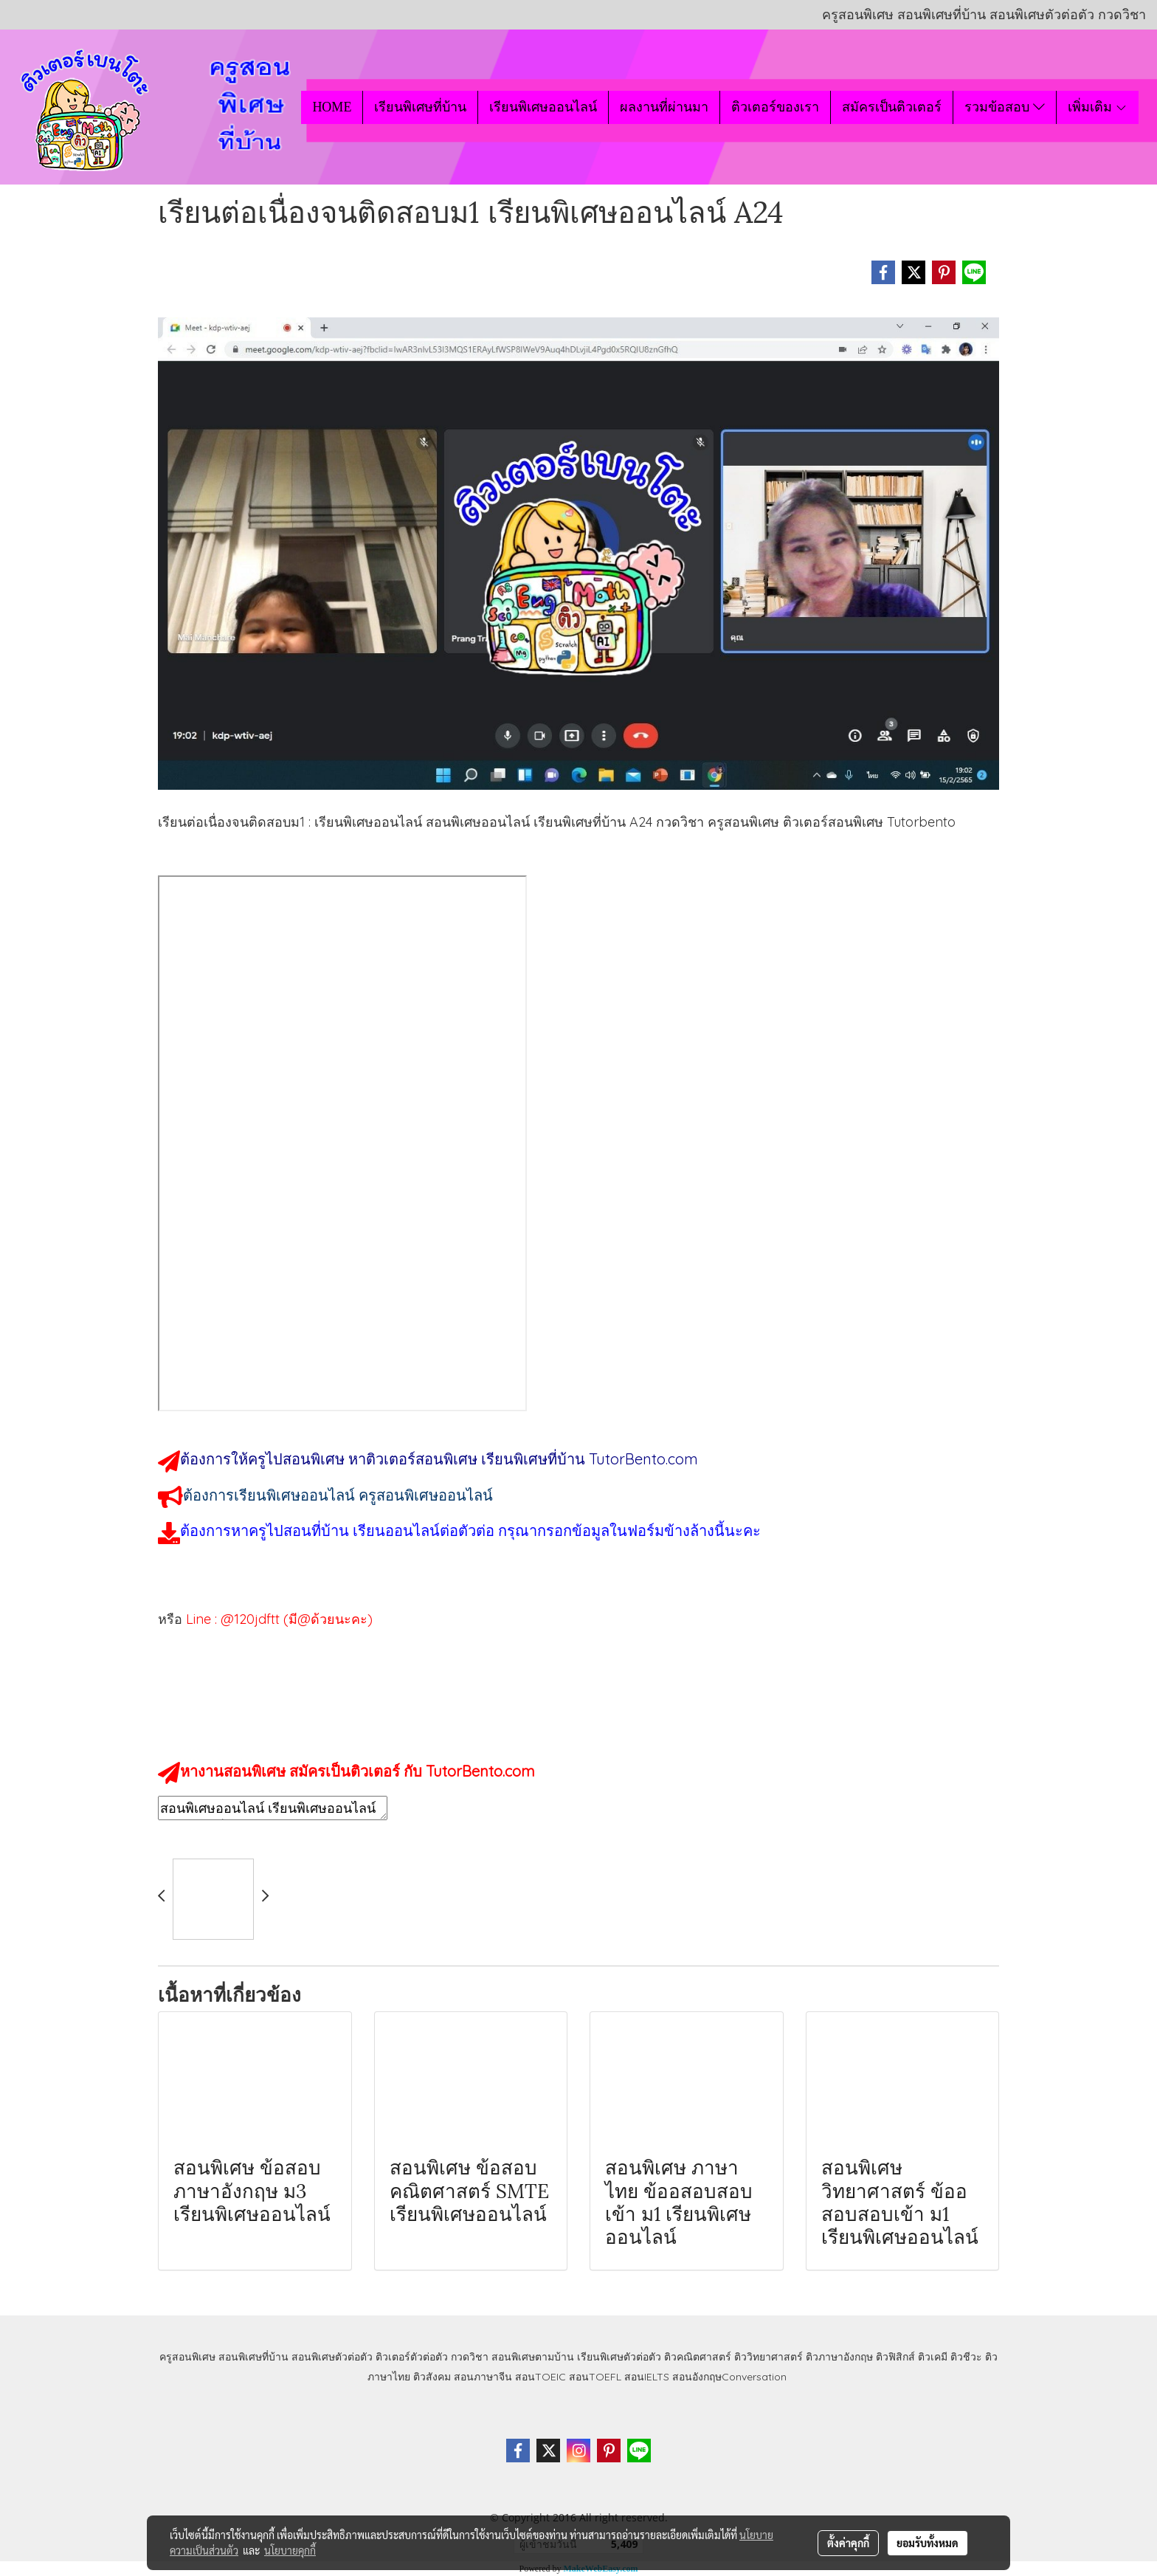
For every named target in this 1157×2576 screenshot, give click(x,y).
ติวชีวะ (966, 2356)
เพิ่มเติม (1097, 107)
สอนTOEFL (595, 2376)
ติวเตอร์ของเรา (775, 107)
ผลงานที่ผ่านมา (664, 107)
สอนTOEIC (540, 2376)
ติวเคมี (932, 2356)
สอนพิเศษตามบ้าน (532, 2356)
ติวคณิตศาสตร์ (697, 2356)
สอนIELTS (646, 2376)
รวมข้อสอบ (1004, 107)
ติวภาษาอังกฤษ (839, 2356)
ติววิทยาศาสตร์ (768, 2356)
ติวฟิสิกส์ (895, 2356)
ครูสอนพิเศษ (187, 2356)
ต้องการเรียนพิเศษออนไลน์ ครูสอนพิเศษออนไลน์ (338, 1495)
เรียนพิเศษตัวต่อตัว (620, 2356)
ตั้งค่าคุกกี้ (848, 2542)
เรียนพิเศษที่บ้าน (420, 107)
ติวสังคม (432, 2376)
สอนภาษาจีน (483, 2376)
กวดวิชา (469, 2356)
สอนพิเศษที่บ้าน (253, 2356)
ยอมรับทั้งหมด (928, 2542)
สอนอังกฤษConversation (729, 2376)
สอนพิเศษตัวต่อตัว (332, 2356)
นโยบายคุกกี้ (290, 2550)
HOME (331, 107)
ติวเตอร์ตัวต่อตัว (412, 2356)
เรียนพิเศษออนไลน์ (543, 107)
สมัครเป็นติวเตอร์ (892, 107)
